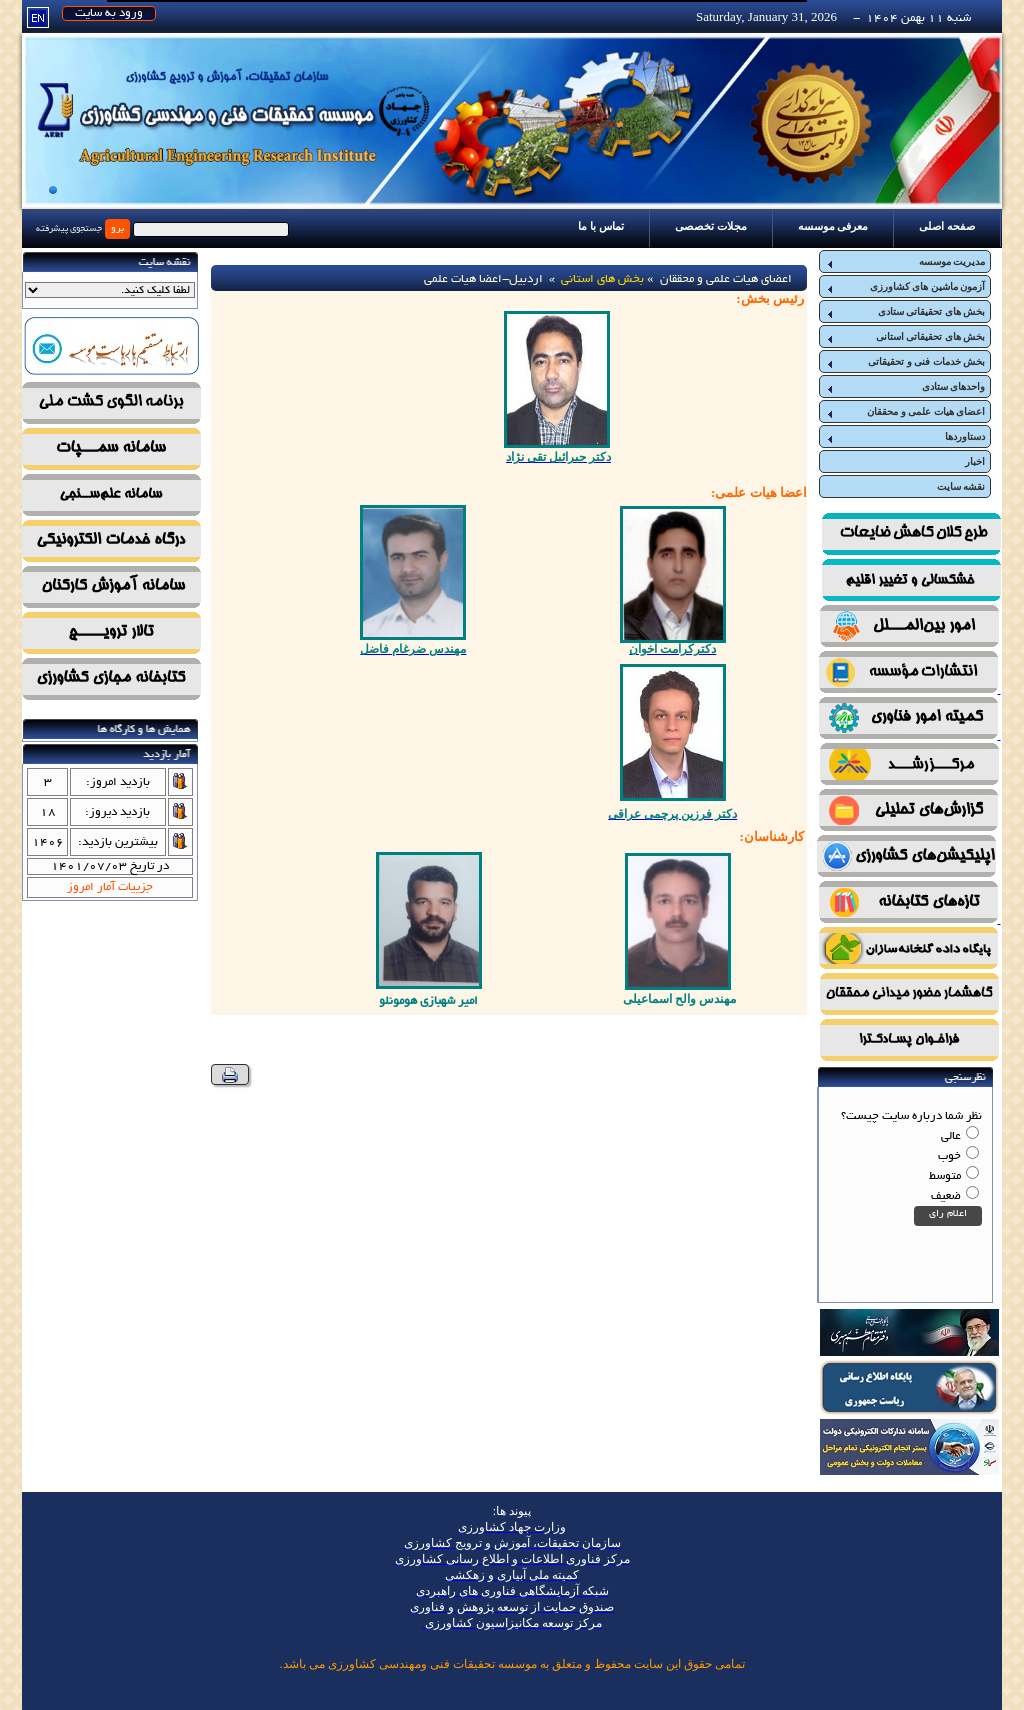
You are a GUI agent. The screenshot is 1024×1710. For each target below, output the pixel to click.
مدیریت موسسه (905, 262)
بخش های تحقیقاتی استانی (905, 337)
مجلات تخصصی (711, 226)
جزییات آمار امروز (110, 887)
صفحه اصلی (947, 226)
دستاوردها (905, 437)
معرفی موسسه (833, 226)
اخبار (975, 461)
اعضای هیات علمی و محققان (905, 412)
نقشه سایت (961, 486)
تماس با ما (601, 226)
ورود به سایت (109, 13)
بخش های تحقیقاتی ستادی (905, 312)
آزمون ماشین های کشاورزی (905, 287)
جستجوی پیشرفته (69, 229)
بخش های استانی (602, 279)
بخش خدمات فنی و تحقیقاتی (905, 362)
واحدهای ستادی (905, 387)
